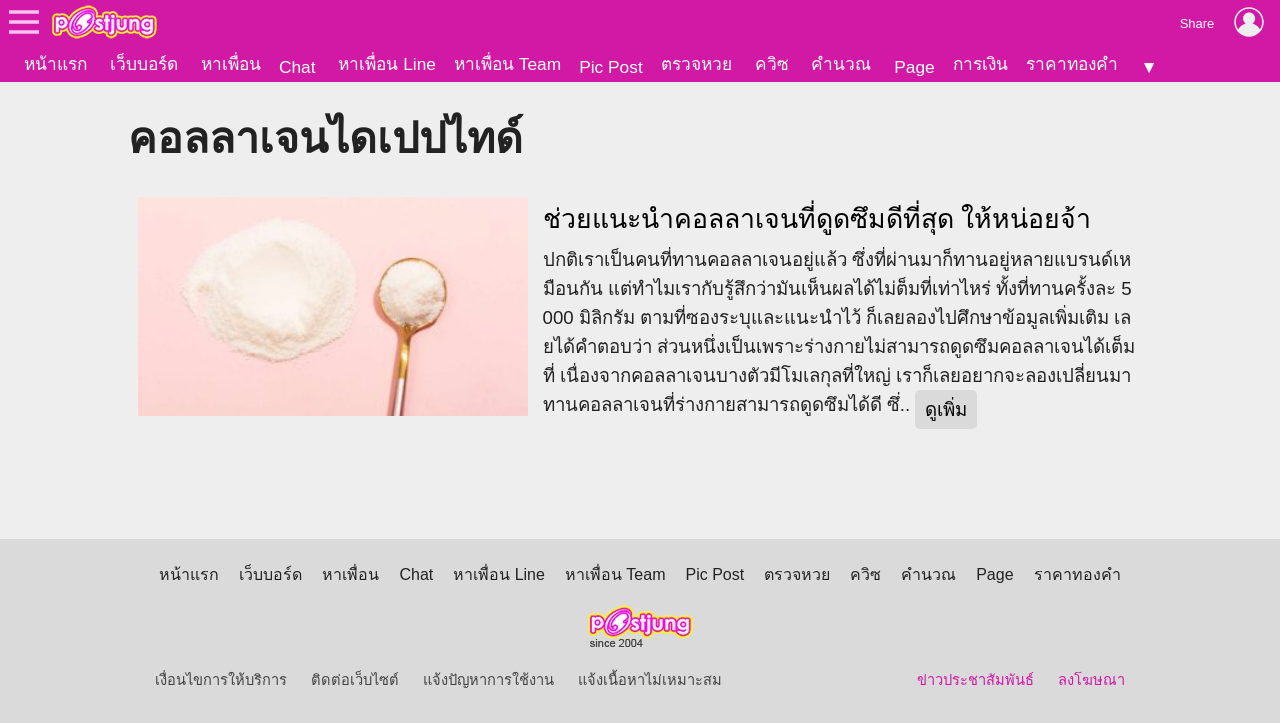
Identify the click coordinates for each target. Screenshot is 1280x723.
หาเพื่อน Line (387, 64)
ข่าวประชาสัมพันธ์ (975, 680)
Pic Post (611, 67)
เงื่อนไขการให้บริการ (221, 680)
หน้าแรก (55, 64)
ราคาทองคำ (1072, 64)
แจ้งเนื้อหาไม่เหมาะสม (650, 680)
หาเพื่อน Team (507, 64)
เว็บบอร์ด (144, 64)
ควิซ (772, 64)
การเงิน (980, 64)
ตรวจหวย (696, 64)
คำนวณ (841, 64)
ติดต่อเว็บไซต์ (355, 680)
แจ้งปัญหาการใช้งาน (488, 680)
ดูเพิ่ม (946, 409)
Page (914, 67)
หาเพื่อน (231, 64)
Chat (297, 67)
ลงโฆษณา (1091, 680)
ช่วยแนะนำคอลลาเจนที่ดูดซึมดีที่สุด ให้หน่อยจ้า (817, 219)
